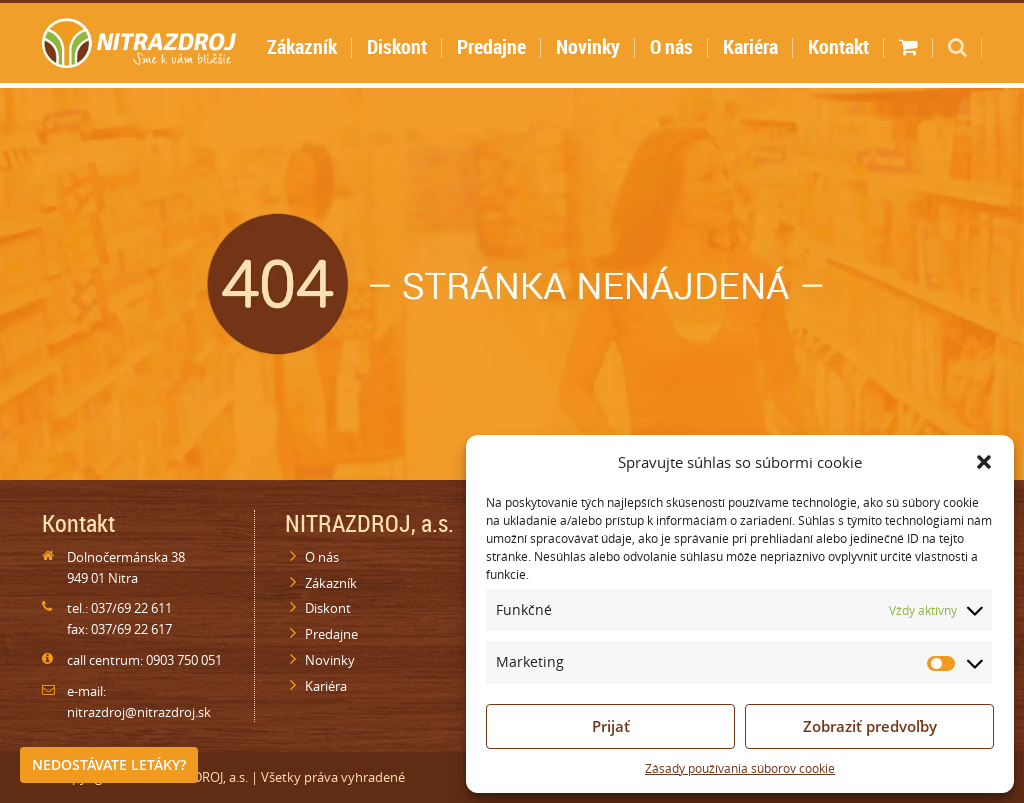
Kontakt (838, 46)
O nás (671, 46)
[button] (984, 462)
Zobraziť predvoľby (870, 726)
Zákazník (302, 46)
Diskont (397, 46)
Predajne (491, 46)
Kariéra (750, 46)
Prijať (611, 726)
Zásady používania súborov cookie (740, 768)
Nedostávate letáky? (109, 764)
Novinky (588, 46)
